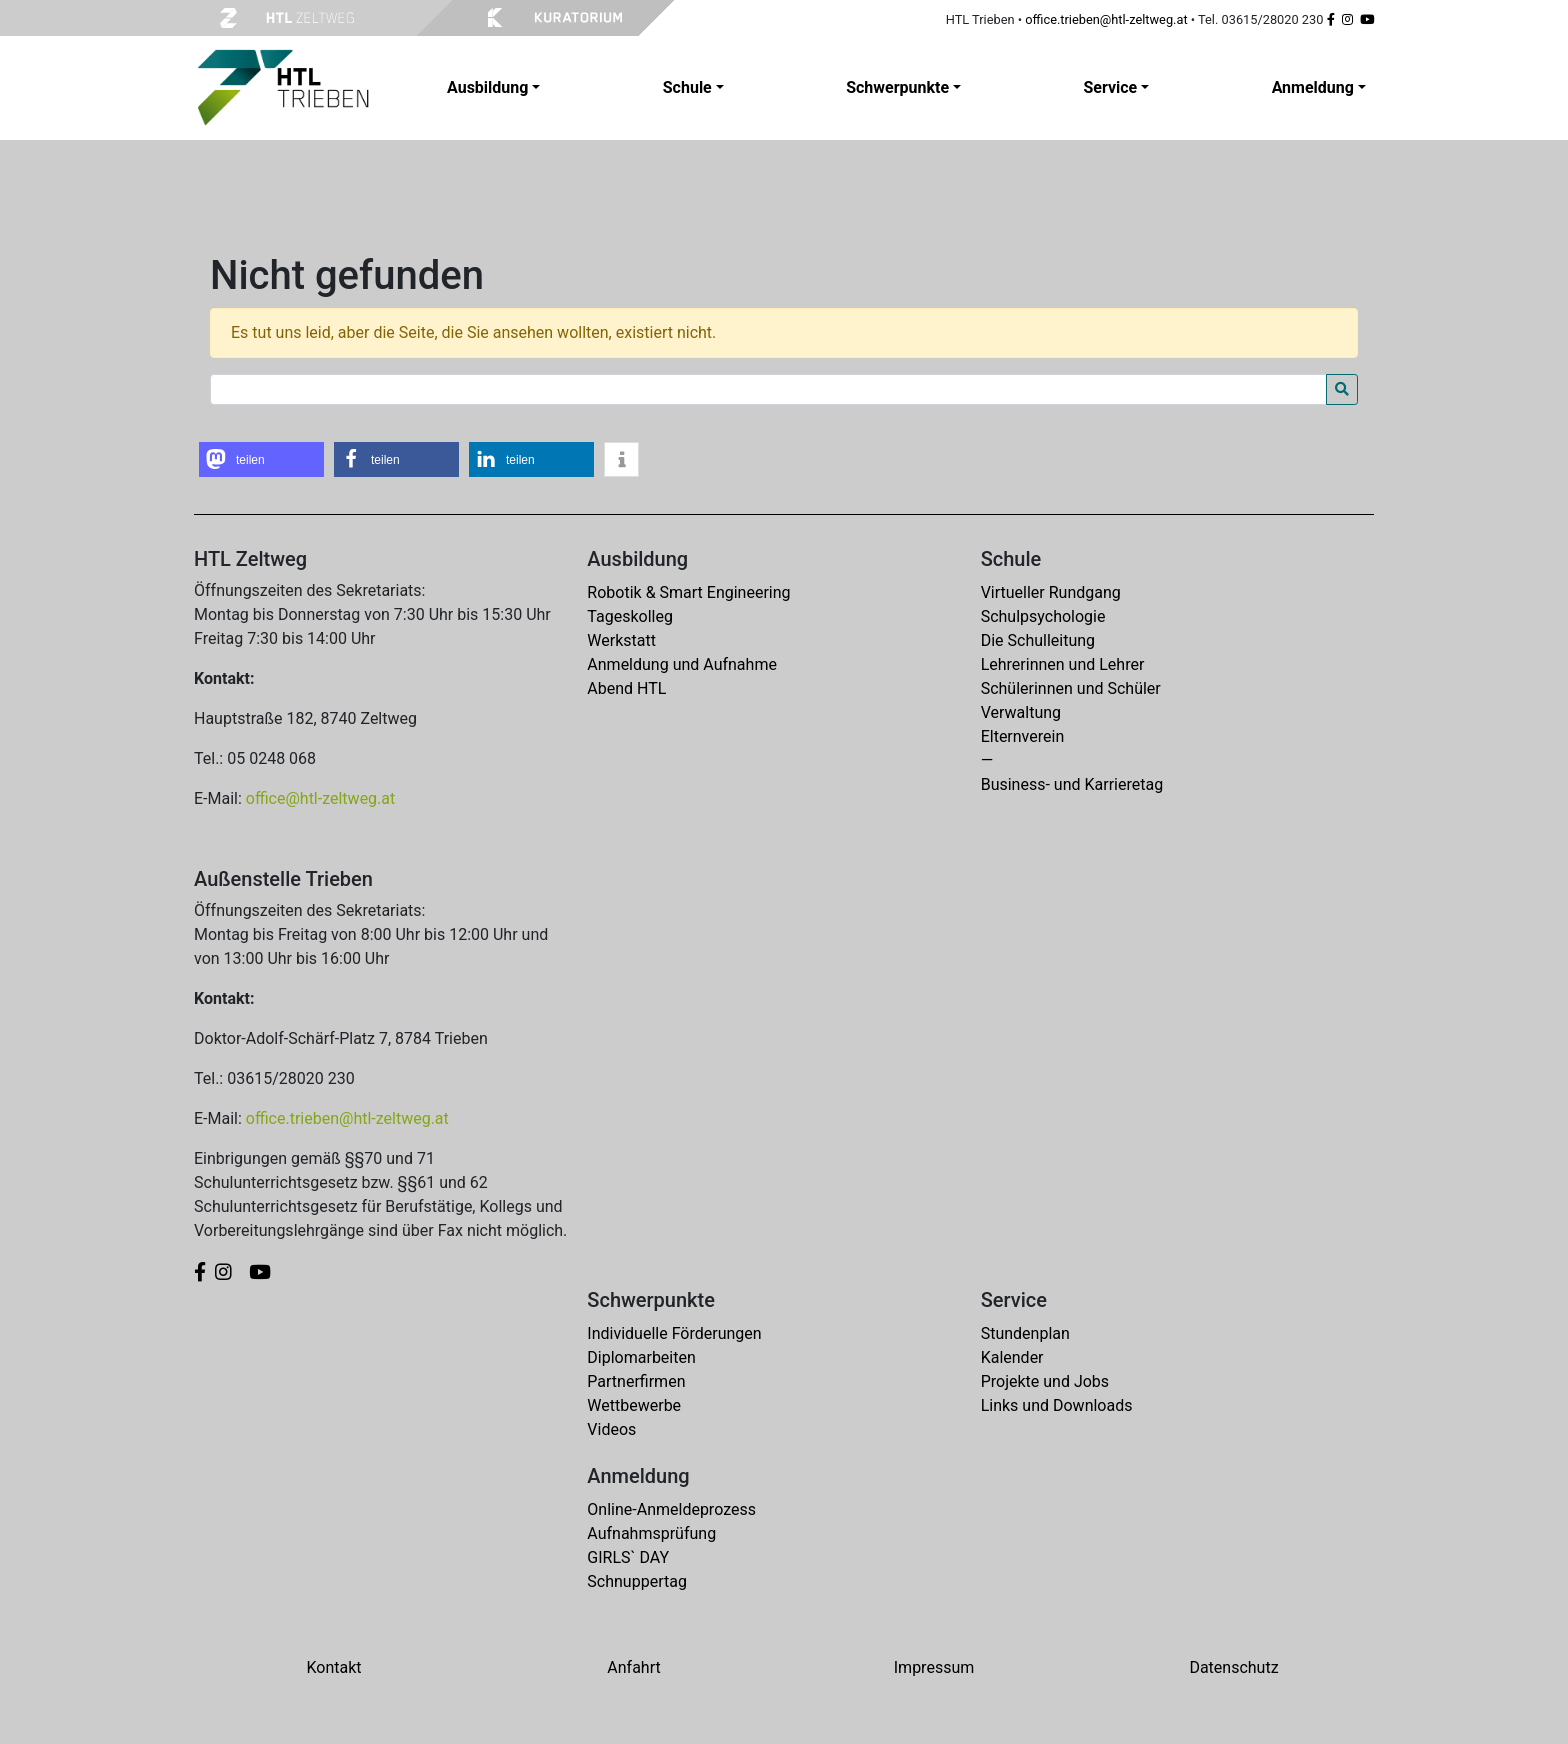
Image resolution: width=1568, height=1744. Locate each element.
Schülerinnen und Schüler (1071, 688)
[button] (261, 459)
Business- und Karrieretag (1072, 784)
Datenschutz (1233, 1667)
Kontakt (333, 1667)
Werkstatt (621, 640)
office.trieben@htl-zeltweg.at (1106, 19)
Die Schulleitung (1038, 640)
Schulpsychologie (1043, 616)
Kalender (1012, 1357)
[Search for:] (768, 389)
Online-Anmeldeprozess (671, 1509)
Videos (611, 1429)
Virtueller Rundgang (1051, 592)
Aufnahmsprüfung (651, 1533)
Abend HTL (626, 688)
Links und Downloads (1057, 1405)
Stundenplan (1025, 1333)
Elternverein (1023, 736)
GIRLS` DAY (628, 1557)
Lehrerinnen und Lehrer (1063, 664)
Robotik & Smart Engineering (688, 592)
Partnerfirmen (636, 1381)
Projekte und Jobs (1045, 1381)
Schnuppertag (637, 1581)
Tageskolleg (630, 616)
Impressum (934, 1667)
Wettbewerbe (634, 1405)
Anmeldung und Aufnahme (682, 664)
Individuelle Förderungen (674, 1333)
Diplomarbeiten (641, 1357)
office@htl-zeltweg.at (320, 798)
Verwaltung (1021, 712)
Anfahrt (633, 1667)
